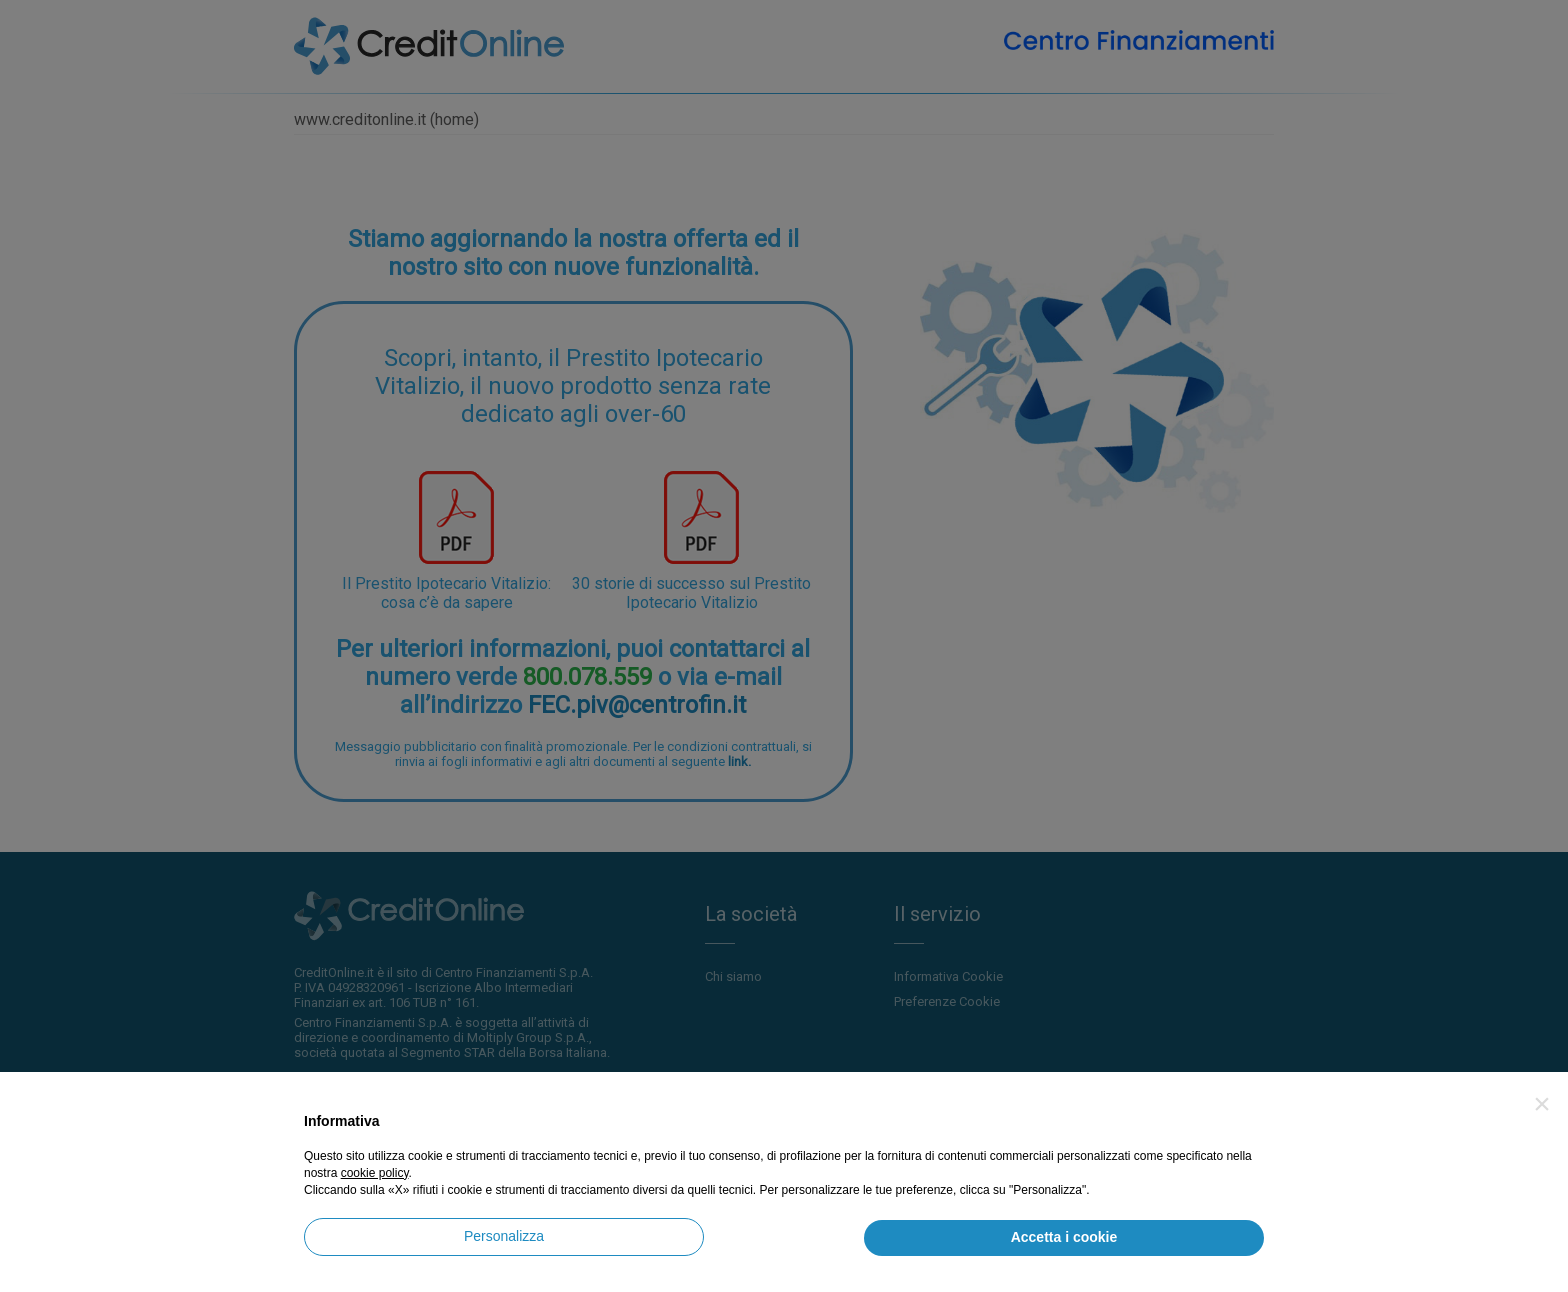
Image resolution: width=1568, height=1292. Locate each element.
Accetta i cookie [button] (1064, 1237)
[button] (1542, 1104)
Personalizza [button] (504, 1236)
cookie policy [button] (375, 1173)
